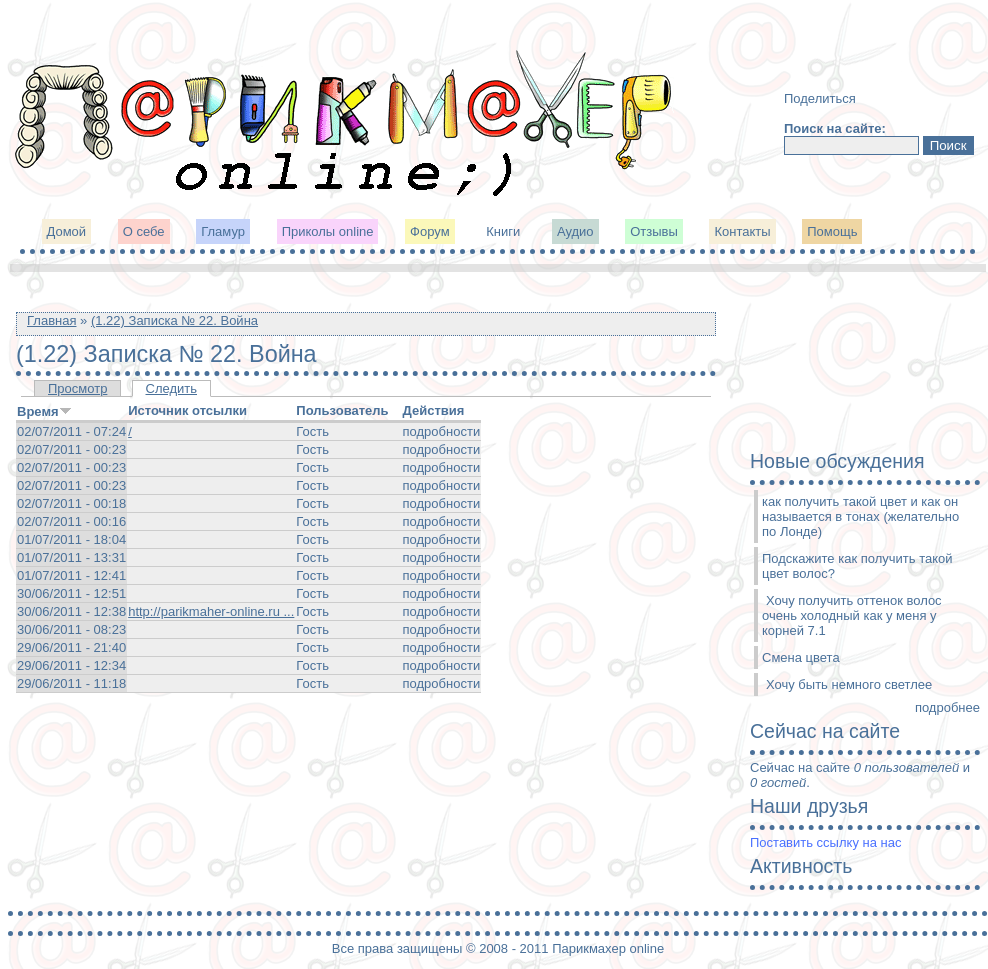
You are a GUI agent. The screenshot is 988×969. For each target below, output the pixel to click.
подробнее (947, 707)
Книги (503, 231)
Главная (51, 320)
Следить (172, 388)
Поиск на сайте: (835, 128)
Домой (67, 231)
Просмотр (77, 388)
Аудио (575, 231)
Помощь (832, 231)
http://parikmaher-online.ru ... (211, 611)
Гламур (223, 231)
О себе (144, 231)
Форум (430, 231)
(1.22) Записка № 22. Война (174, 320)
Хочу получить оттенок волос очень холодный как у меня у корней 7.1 (852, 615)
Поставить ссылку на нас (825, 842)
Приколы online (328, 231)
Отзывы (654, 231)
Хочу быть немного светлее (849, 684)
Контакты (742, 231)
